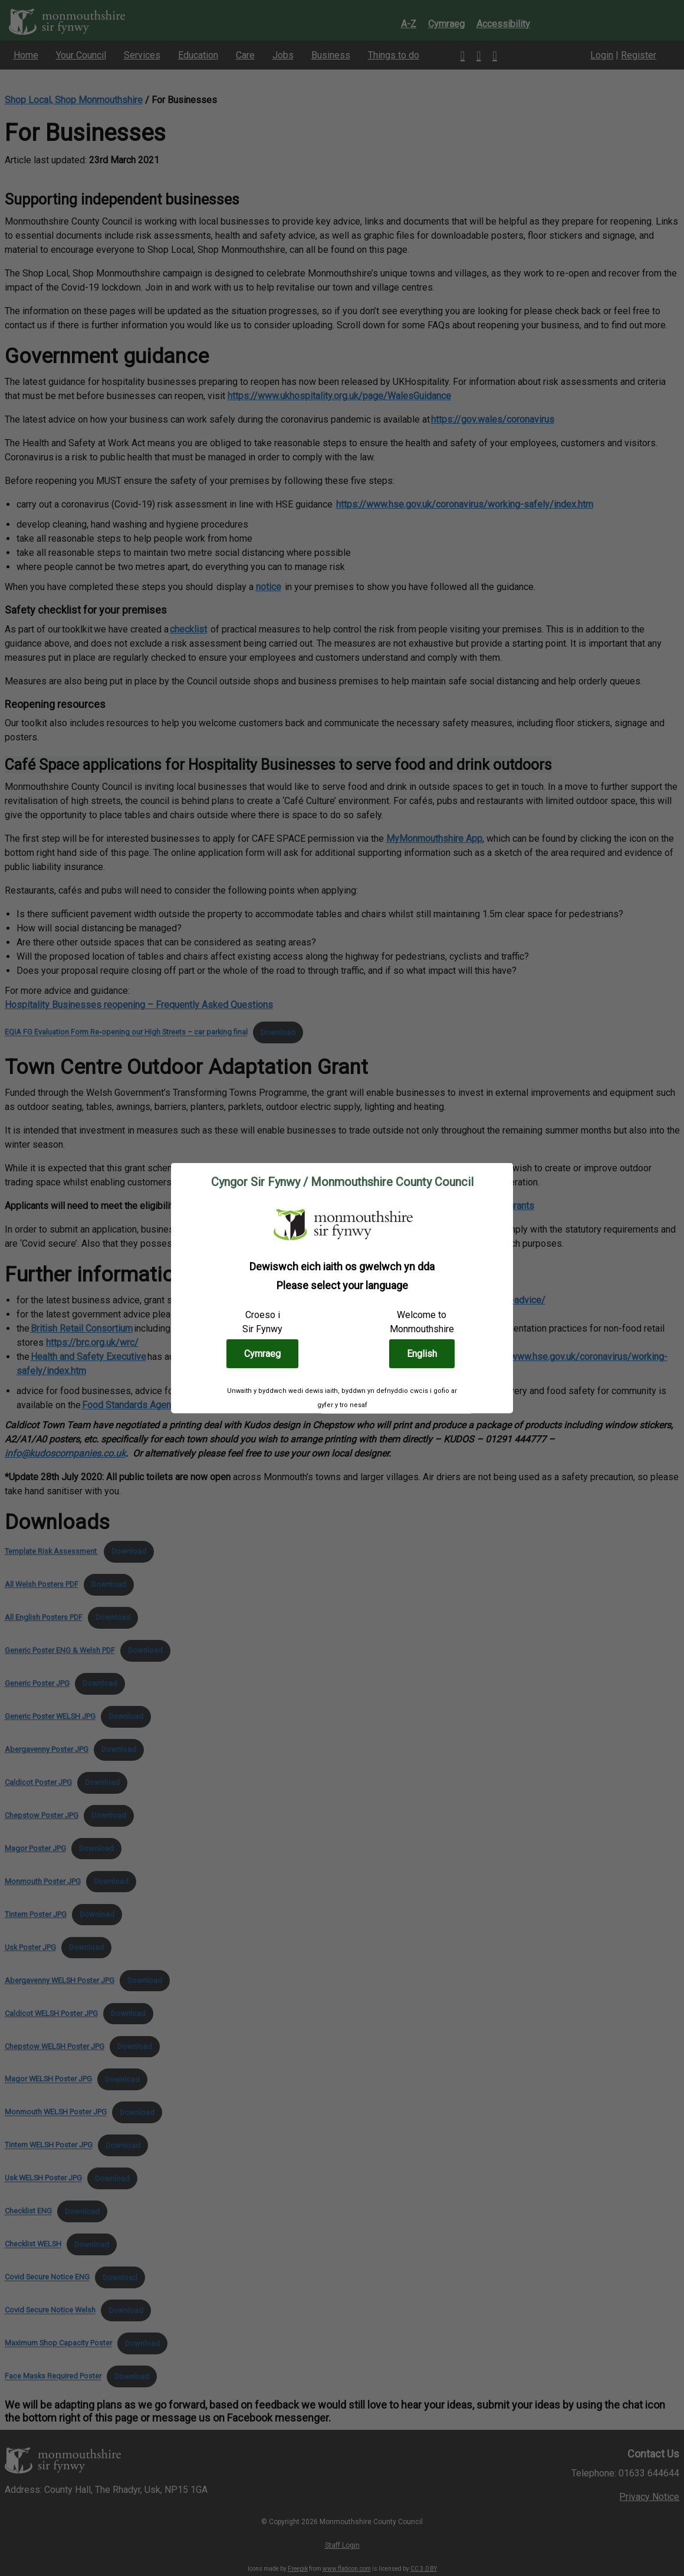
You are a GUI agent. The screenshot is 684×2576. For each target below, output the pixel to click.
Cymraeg (262, 1353)
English (422, 1353)
